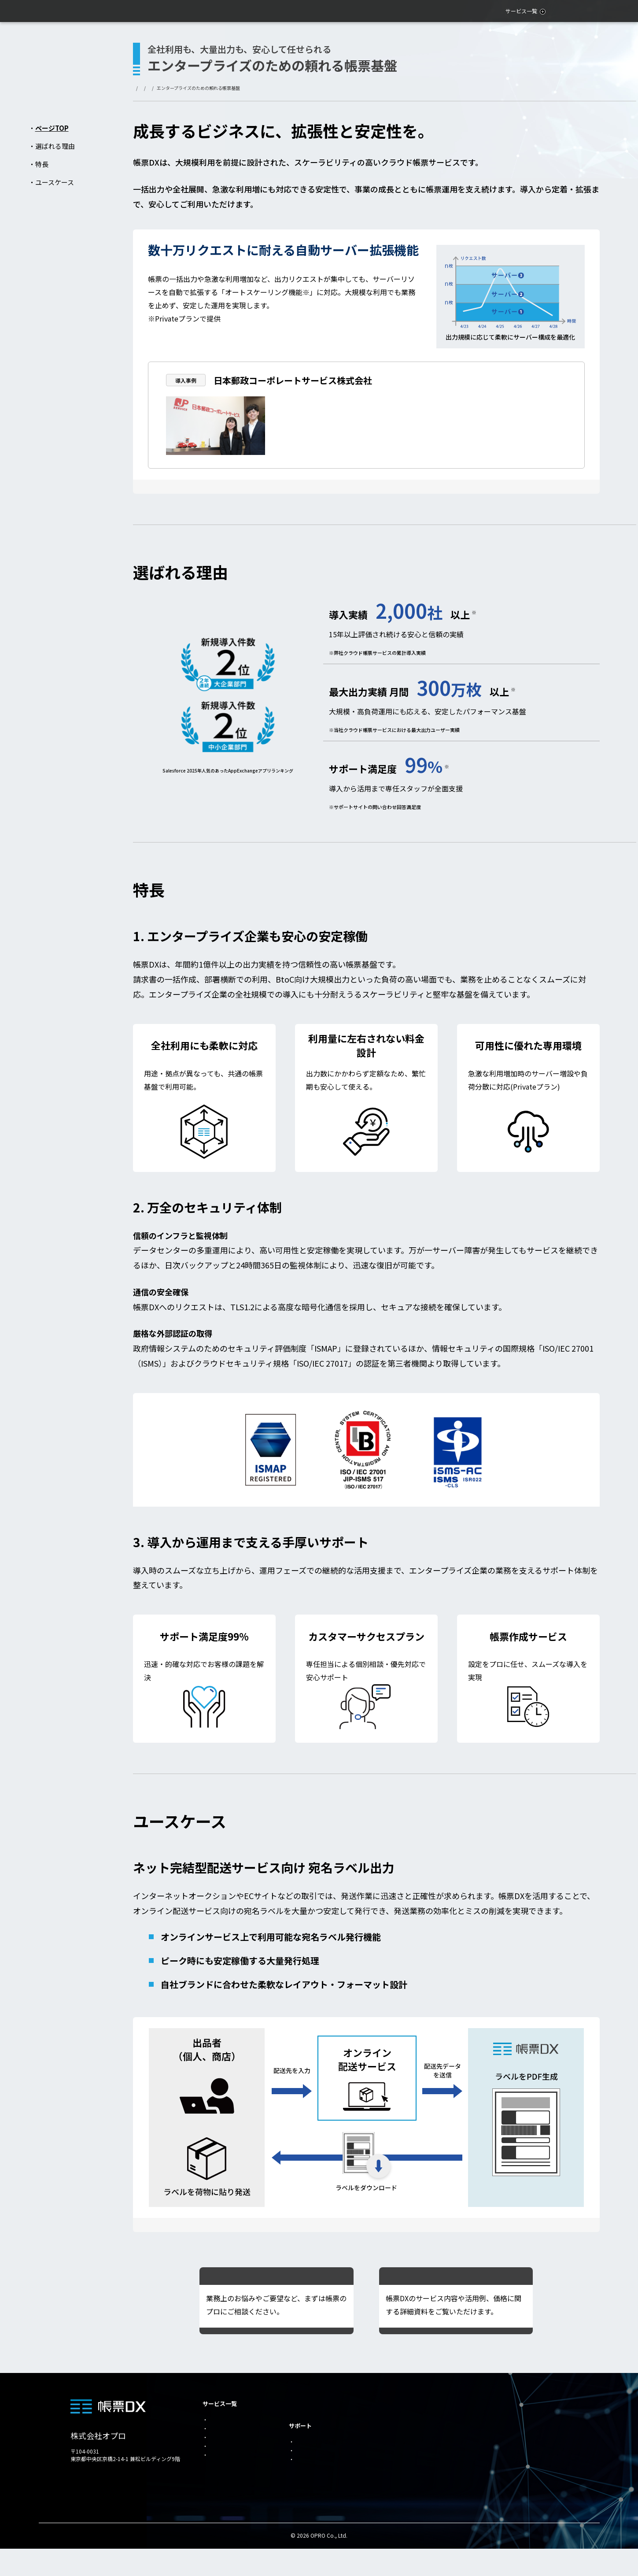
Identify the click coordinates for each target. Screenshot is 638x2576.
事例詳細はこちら (518, 447)
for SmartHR (223, 2442)
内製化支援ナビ (312, 2449)
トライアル (475, 2433)
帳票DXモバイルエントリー (410, 2478)
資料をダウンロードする (445, 2282)
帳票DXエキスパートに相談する (266, 2282)
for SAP (217, 2431)
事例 (503, 11)
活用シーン (468, 11)
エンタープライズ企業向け (409, 2403)
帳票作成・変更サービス (323, 2461)
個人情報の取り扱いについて (498, 2448)
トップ (139, 88)
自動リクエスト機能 (401, 2448)
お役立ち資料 (540, 11)
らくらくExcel (394, 2463)
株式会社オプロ (98, 2435)
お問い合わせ (478, 2418)
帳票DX (187, 88)
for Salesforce (224, 2419)
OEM (213, 2465)
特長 (41, 164)
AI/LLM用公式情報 (485, 2463)
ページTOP (52, 128)
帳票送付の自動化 (398, 2418)
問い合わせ (592, 11)
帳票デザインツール (401, 2433)
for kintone (221, 2454)
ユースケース (54, 182)
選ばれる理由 (55, 146)
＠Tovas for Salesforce (408, 2493)
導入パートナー (312, 2472)
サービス (163, 88)
